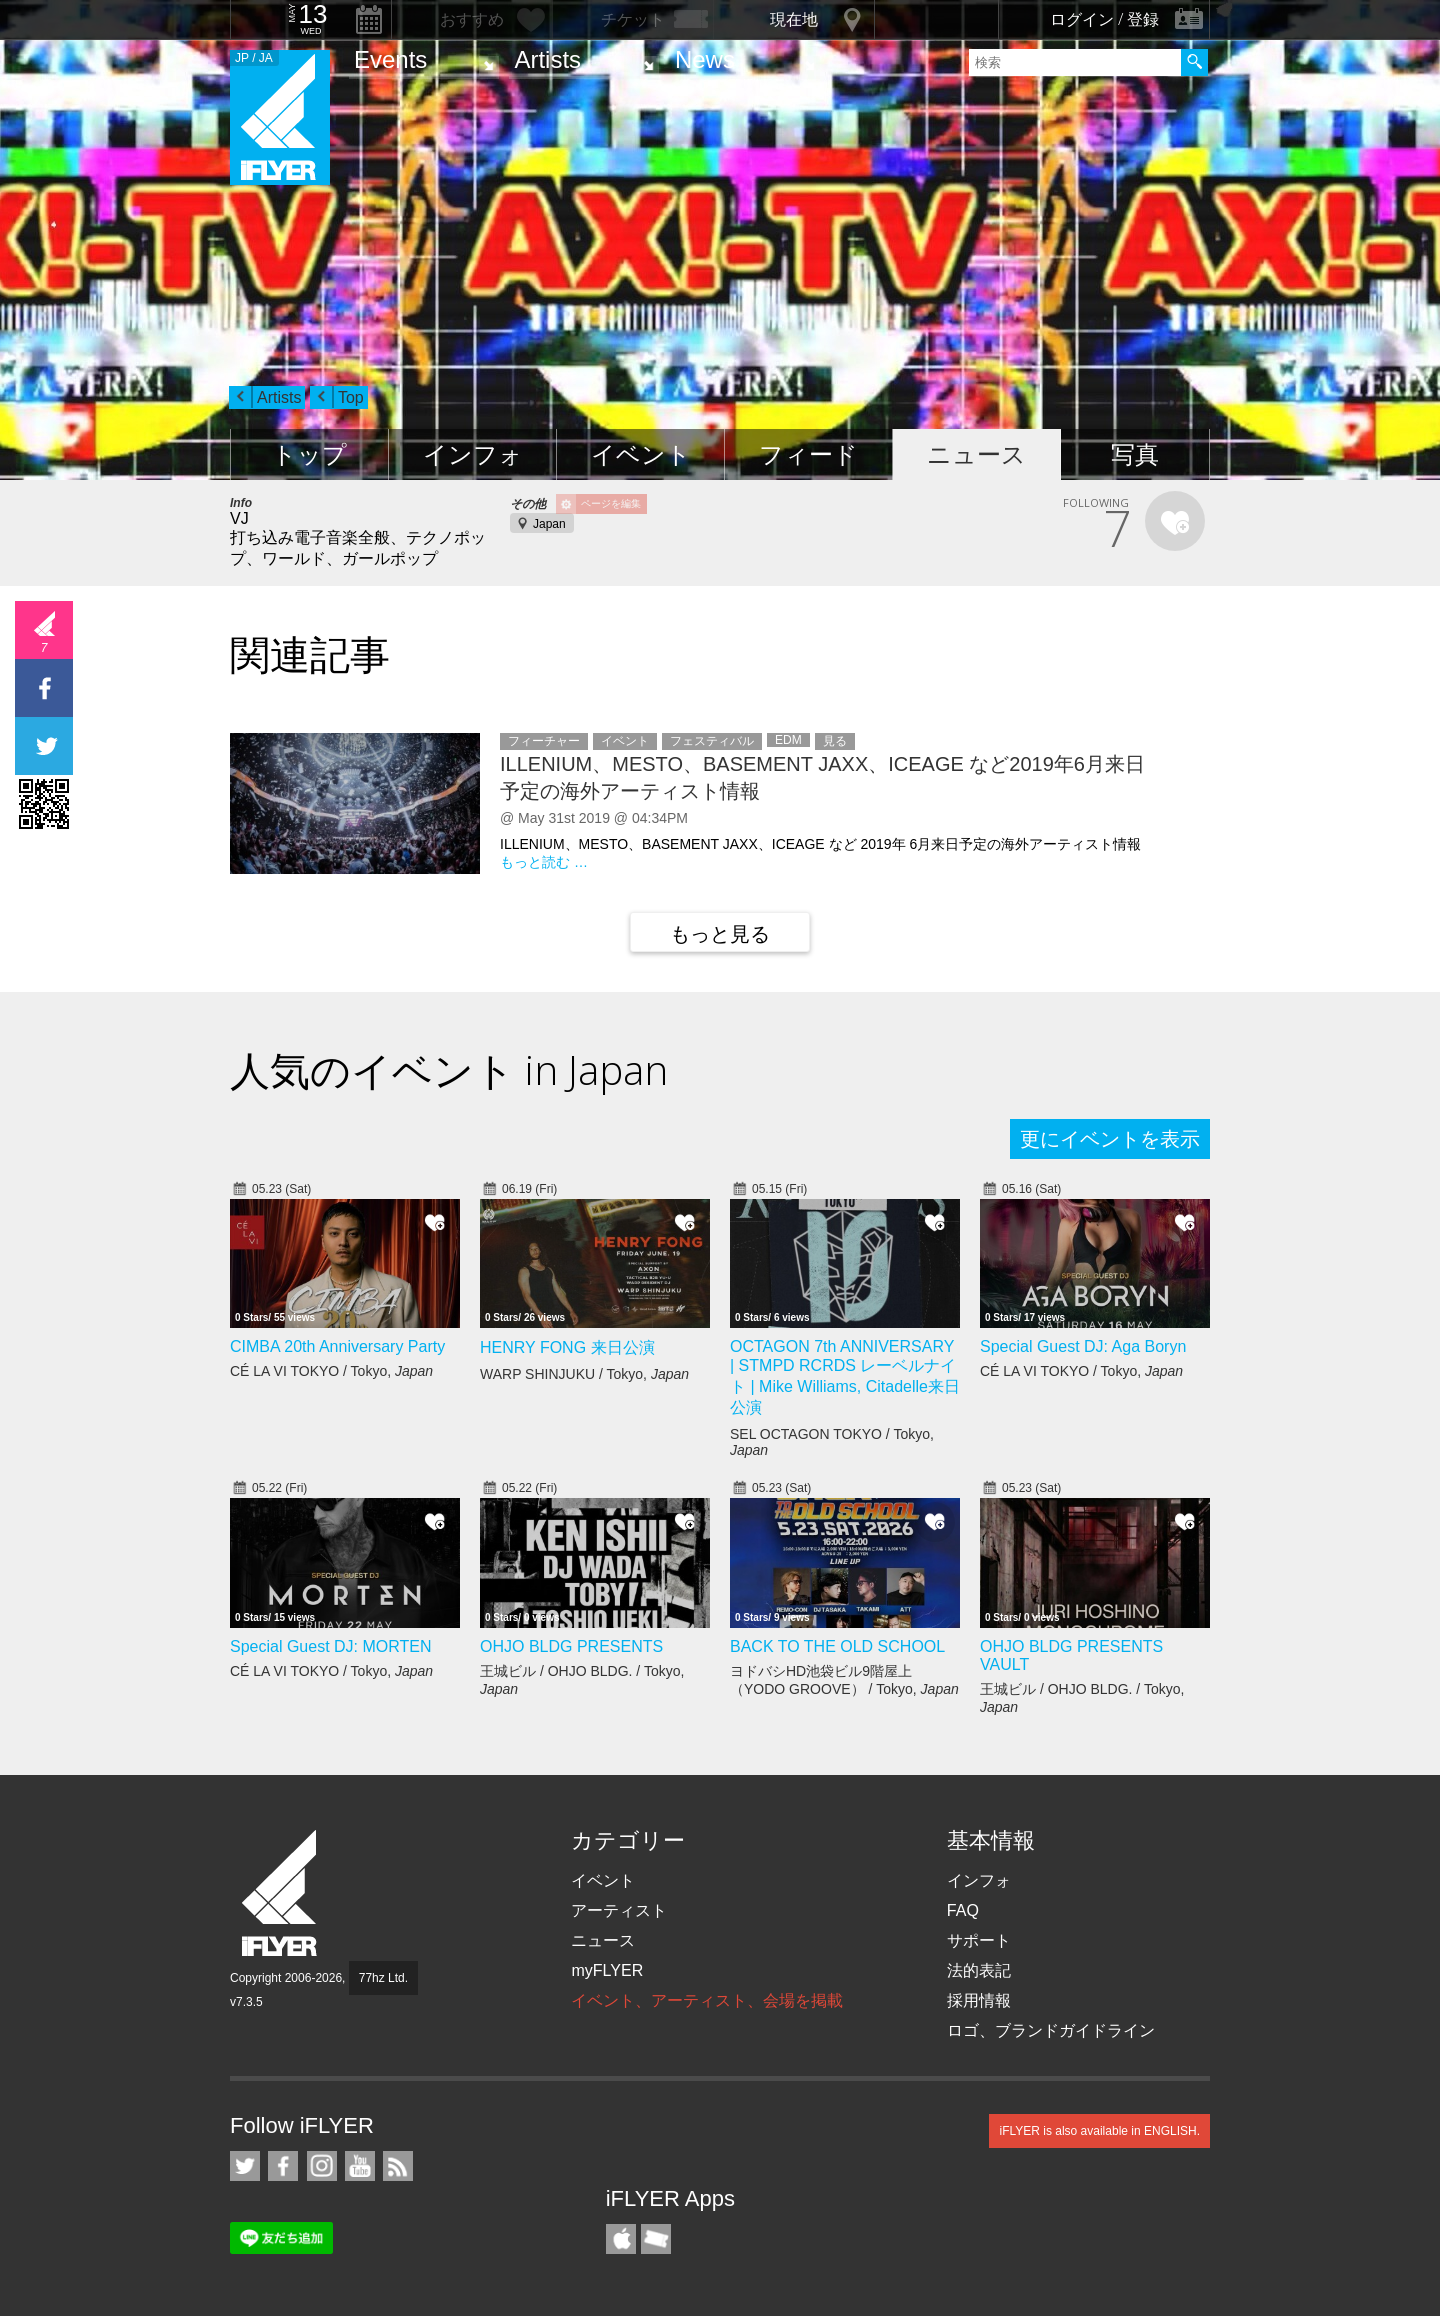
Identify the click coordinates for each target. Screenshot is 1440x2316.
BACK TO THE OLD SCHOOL (837, 1646)
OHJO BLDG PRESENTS (571, 1646)
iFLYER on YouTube (360, 2166)
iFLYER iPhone (621, 2239)
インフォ (473, 454)
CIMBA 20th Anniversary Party (337, 1346)
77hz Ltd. (383, 1978)
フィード (808, 454)
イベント (641, 454)
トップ (309, 454)
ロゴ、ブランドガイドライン (1051, 2030)
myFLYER (607, 1970)
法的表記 (979, 1970)
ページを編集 (611, 503)
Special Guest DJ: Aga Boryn (1083, 1346)
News (705, 59)
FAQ (963, 1910)
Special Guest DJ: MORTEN (331, 1646)
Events (390, 59)
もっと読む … (544, 862)
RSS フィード (398, 2166)
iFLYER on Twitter (245, 2166)
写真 (1135, 454)
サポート (979, 1940)
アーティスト (619, 1910)
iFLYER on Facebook (283, 2166)
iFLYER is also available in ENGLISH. (1099, 2131)
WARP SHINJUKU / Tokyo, (584, 1374)
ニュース (976, 454)
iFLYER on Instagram (322, 2166)
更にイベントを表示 (1110, 1139)
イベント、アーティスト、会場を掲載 (707, 2000)
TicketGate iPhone (656, 2239)
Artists (547, 59)
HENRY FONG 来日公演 (567, 1347)
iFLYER (281, 1893)
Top (351, 397)
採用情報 (979, 2000)
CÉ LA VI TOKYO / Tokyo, (331, 1371)
